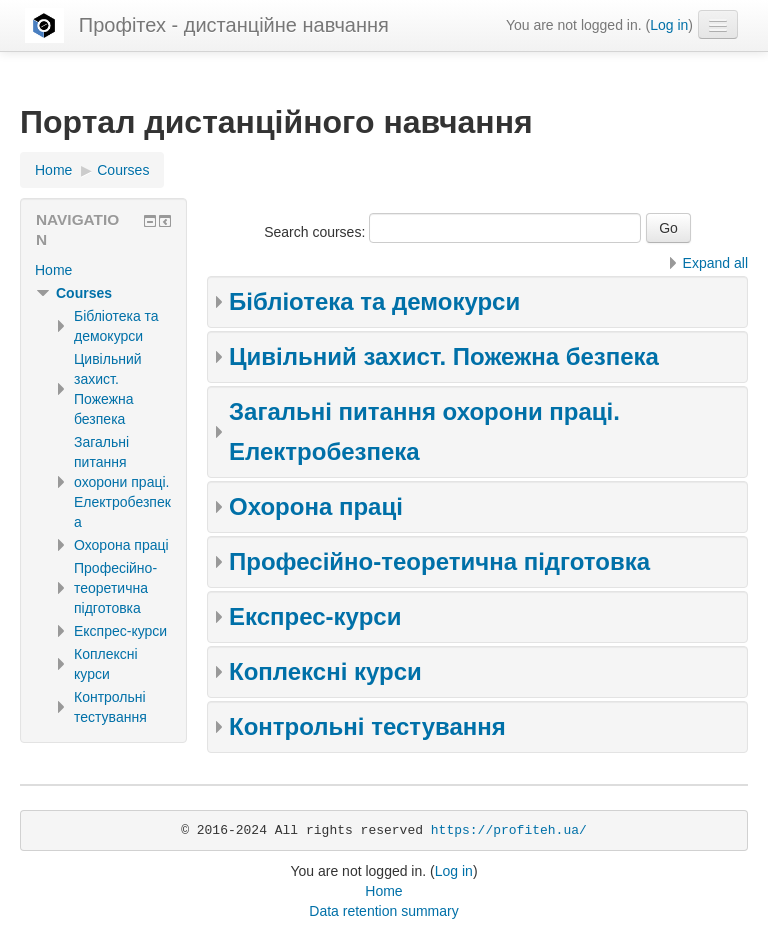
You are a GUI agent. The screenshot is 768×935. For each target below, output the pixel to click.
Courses (84, 293)
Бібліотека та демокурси (374, 301)
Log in (669, 25)
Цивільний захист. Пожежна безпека (444, 356)
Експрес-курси (315, 616)
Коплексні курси (325, 671)
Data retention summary (383, 911)
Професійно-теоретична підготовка (439, 561)
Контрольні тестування (367, 726)
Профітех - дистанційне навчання (234, 25)
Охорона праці (316, 506)
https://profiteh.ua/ (509, 830)
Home (53, 270)
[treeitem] (103, 270)
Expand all (715, 263)
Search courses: (316, 232)
